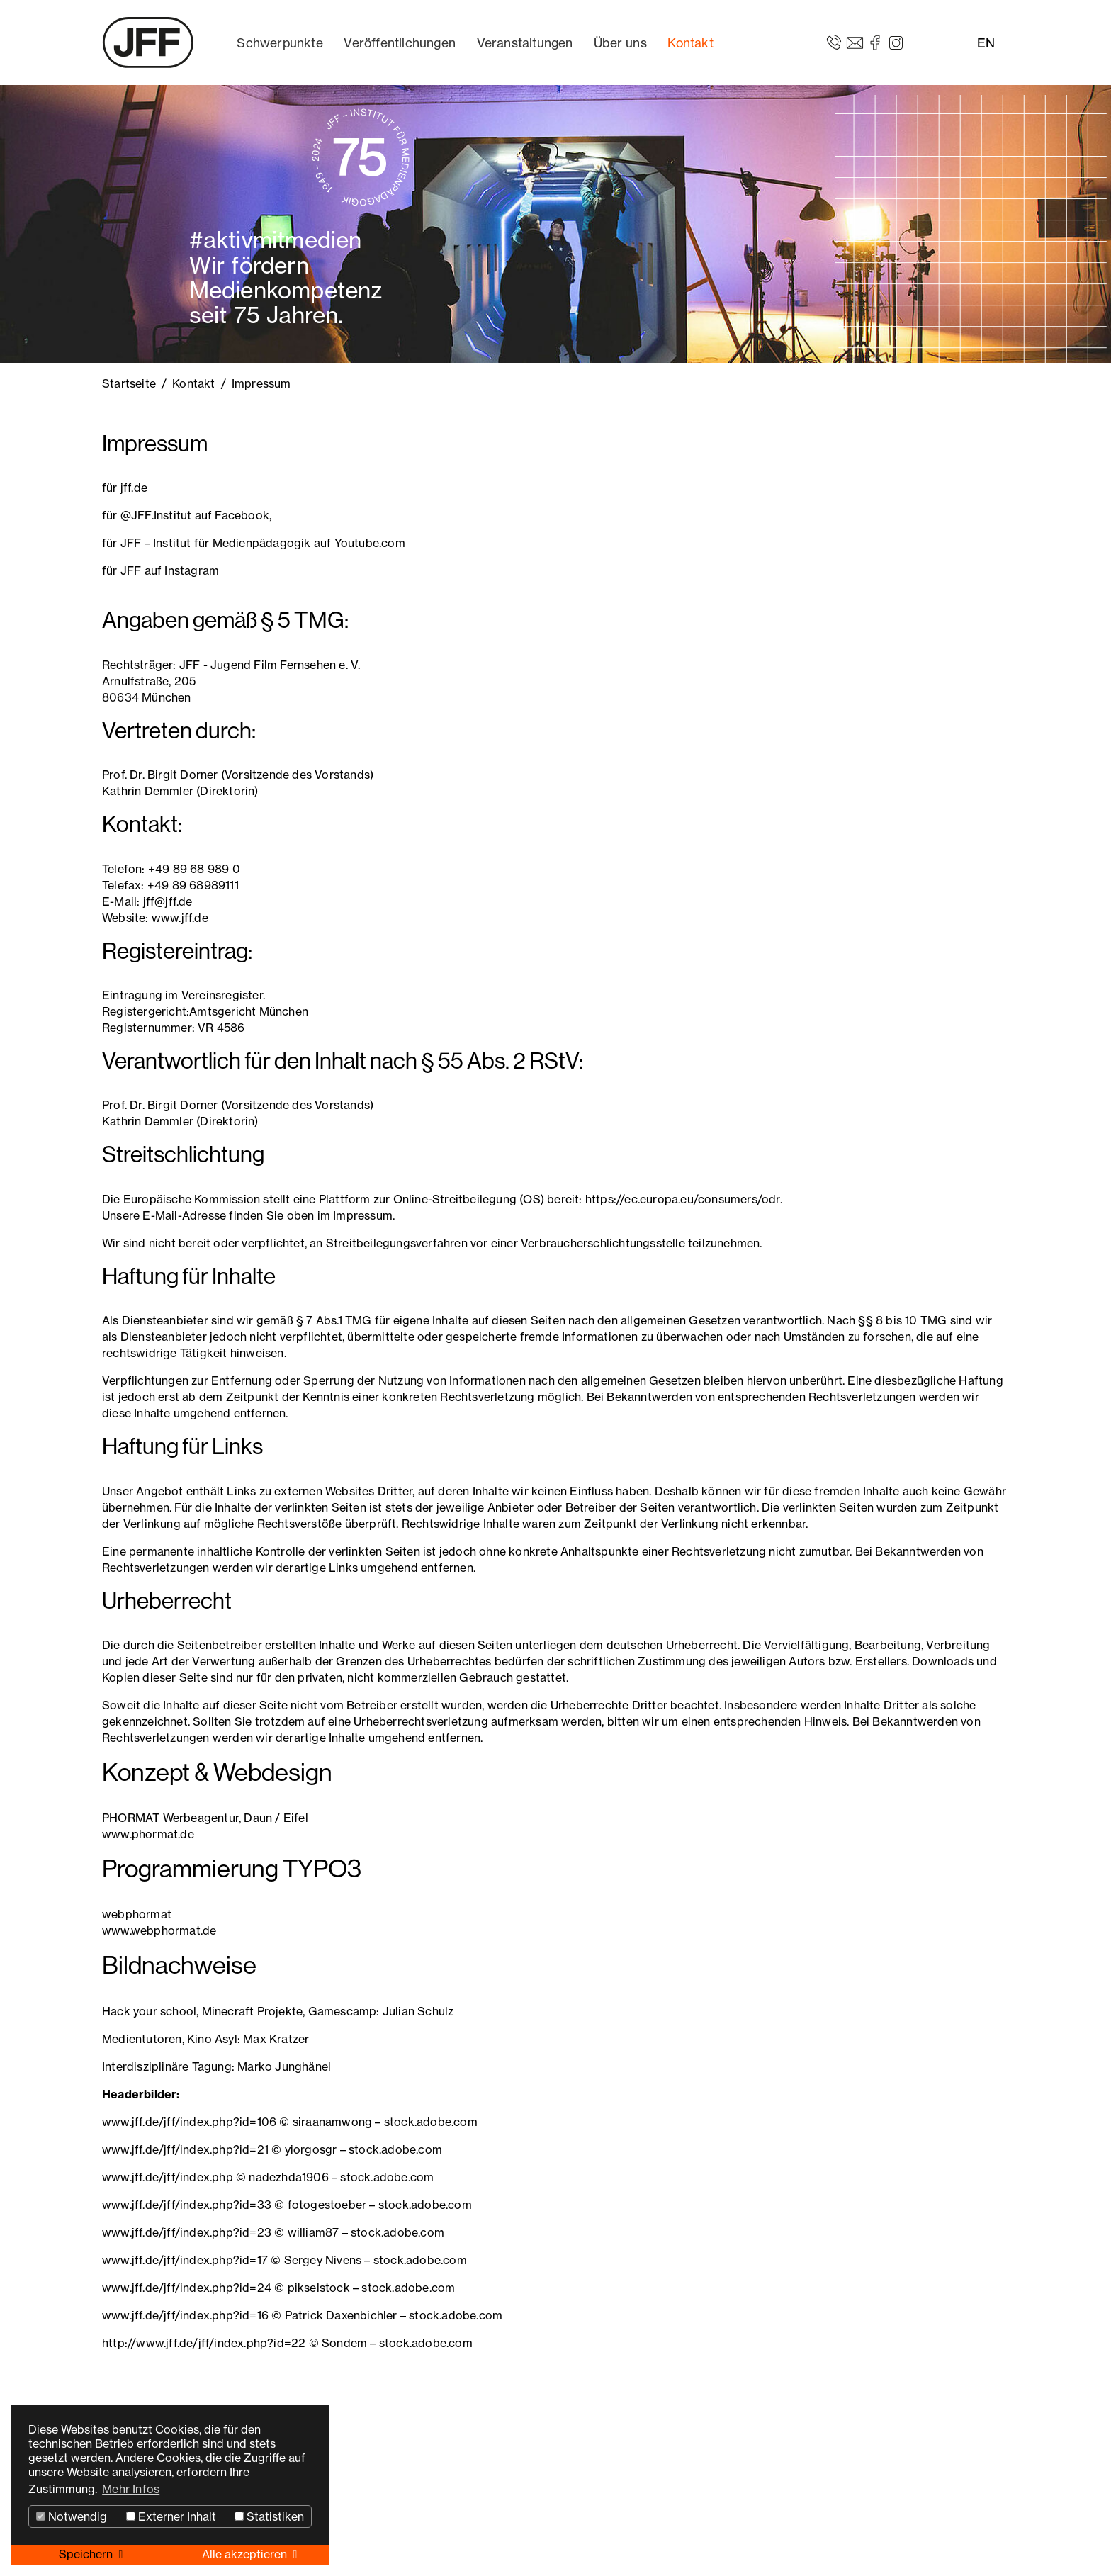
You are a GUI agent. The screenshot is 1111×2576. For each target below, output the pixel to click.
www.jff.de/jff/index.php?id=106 (189, 2122)
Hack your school (149, 2011)
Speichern (87, 2554)
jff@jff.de (168, 901)
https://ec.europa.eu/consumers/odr (682, 1199)
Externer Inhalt (171, 2516)
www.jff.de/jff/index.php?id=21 (185, 2149)
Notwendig (71, 2516)
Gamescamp (342, 2011)
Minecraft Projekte (252, 2011)
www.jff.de (180, 918)
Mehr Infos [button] (130, 2489)
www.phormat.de (148, 1834)
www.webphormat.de (159, 1930)
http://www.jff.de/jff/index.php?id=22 (203, 2343)
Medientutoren (142, 2039)
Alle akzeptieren (246, 2554)
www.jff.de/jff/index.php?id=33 (186, 2205)
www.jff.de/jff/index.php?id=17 (185, 2260)
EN (986, 42)
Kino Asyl (212, 2039)
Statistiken (269, 2516)
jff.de (133, 487)
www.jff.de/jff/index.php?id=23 (186, 2232)
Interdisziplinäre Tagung (167, 2066)
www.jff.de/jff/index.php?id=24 (186, 2287)
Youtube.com (369, 543)
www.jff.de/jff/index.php (167, 2177)
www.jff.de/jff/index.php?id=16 (185, 2315)
